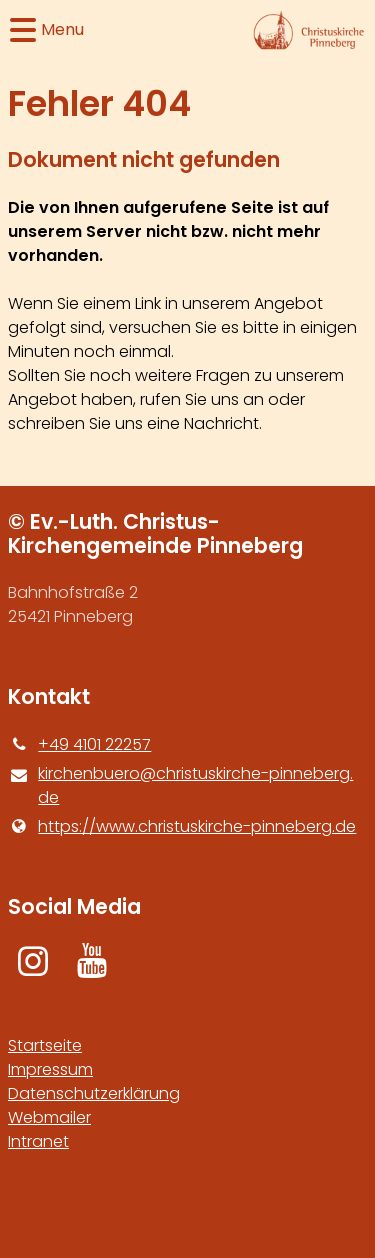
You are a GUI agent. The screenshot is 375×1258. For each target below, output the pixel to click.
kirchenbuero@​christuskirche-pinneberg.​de (180, 786)
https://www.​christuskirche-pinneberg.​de (182, 827)
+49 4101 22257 (79, 745)
